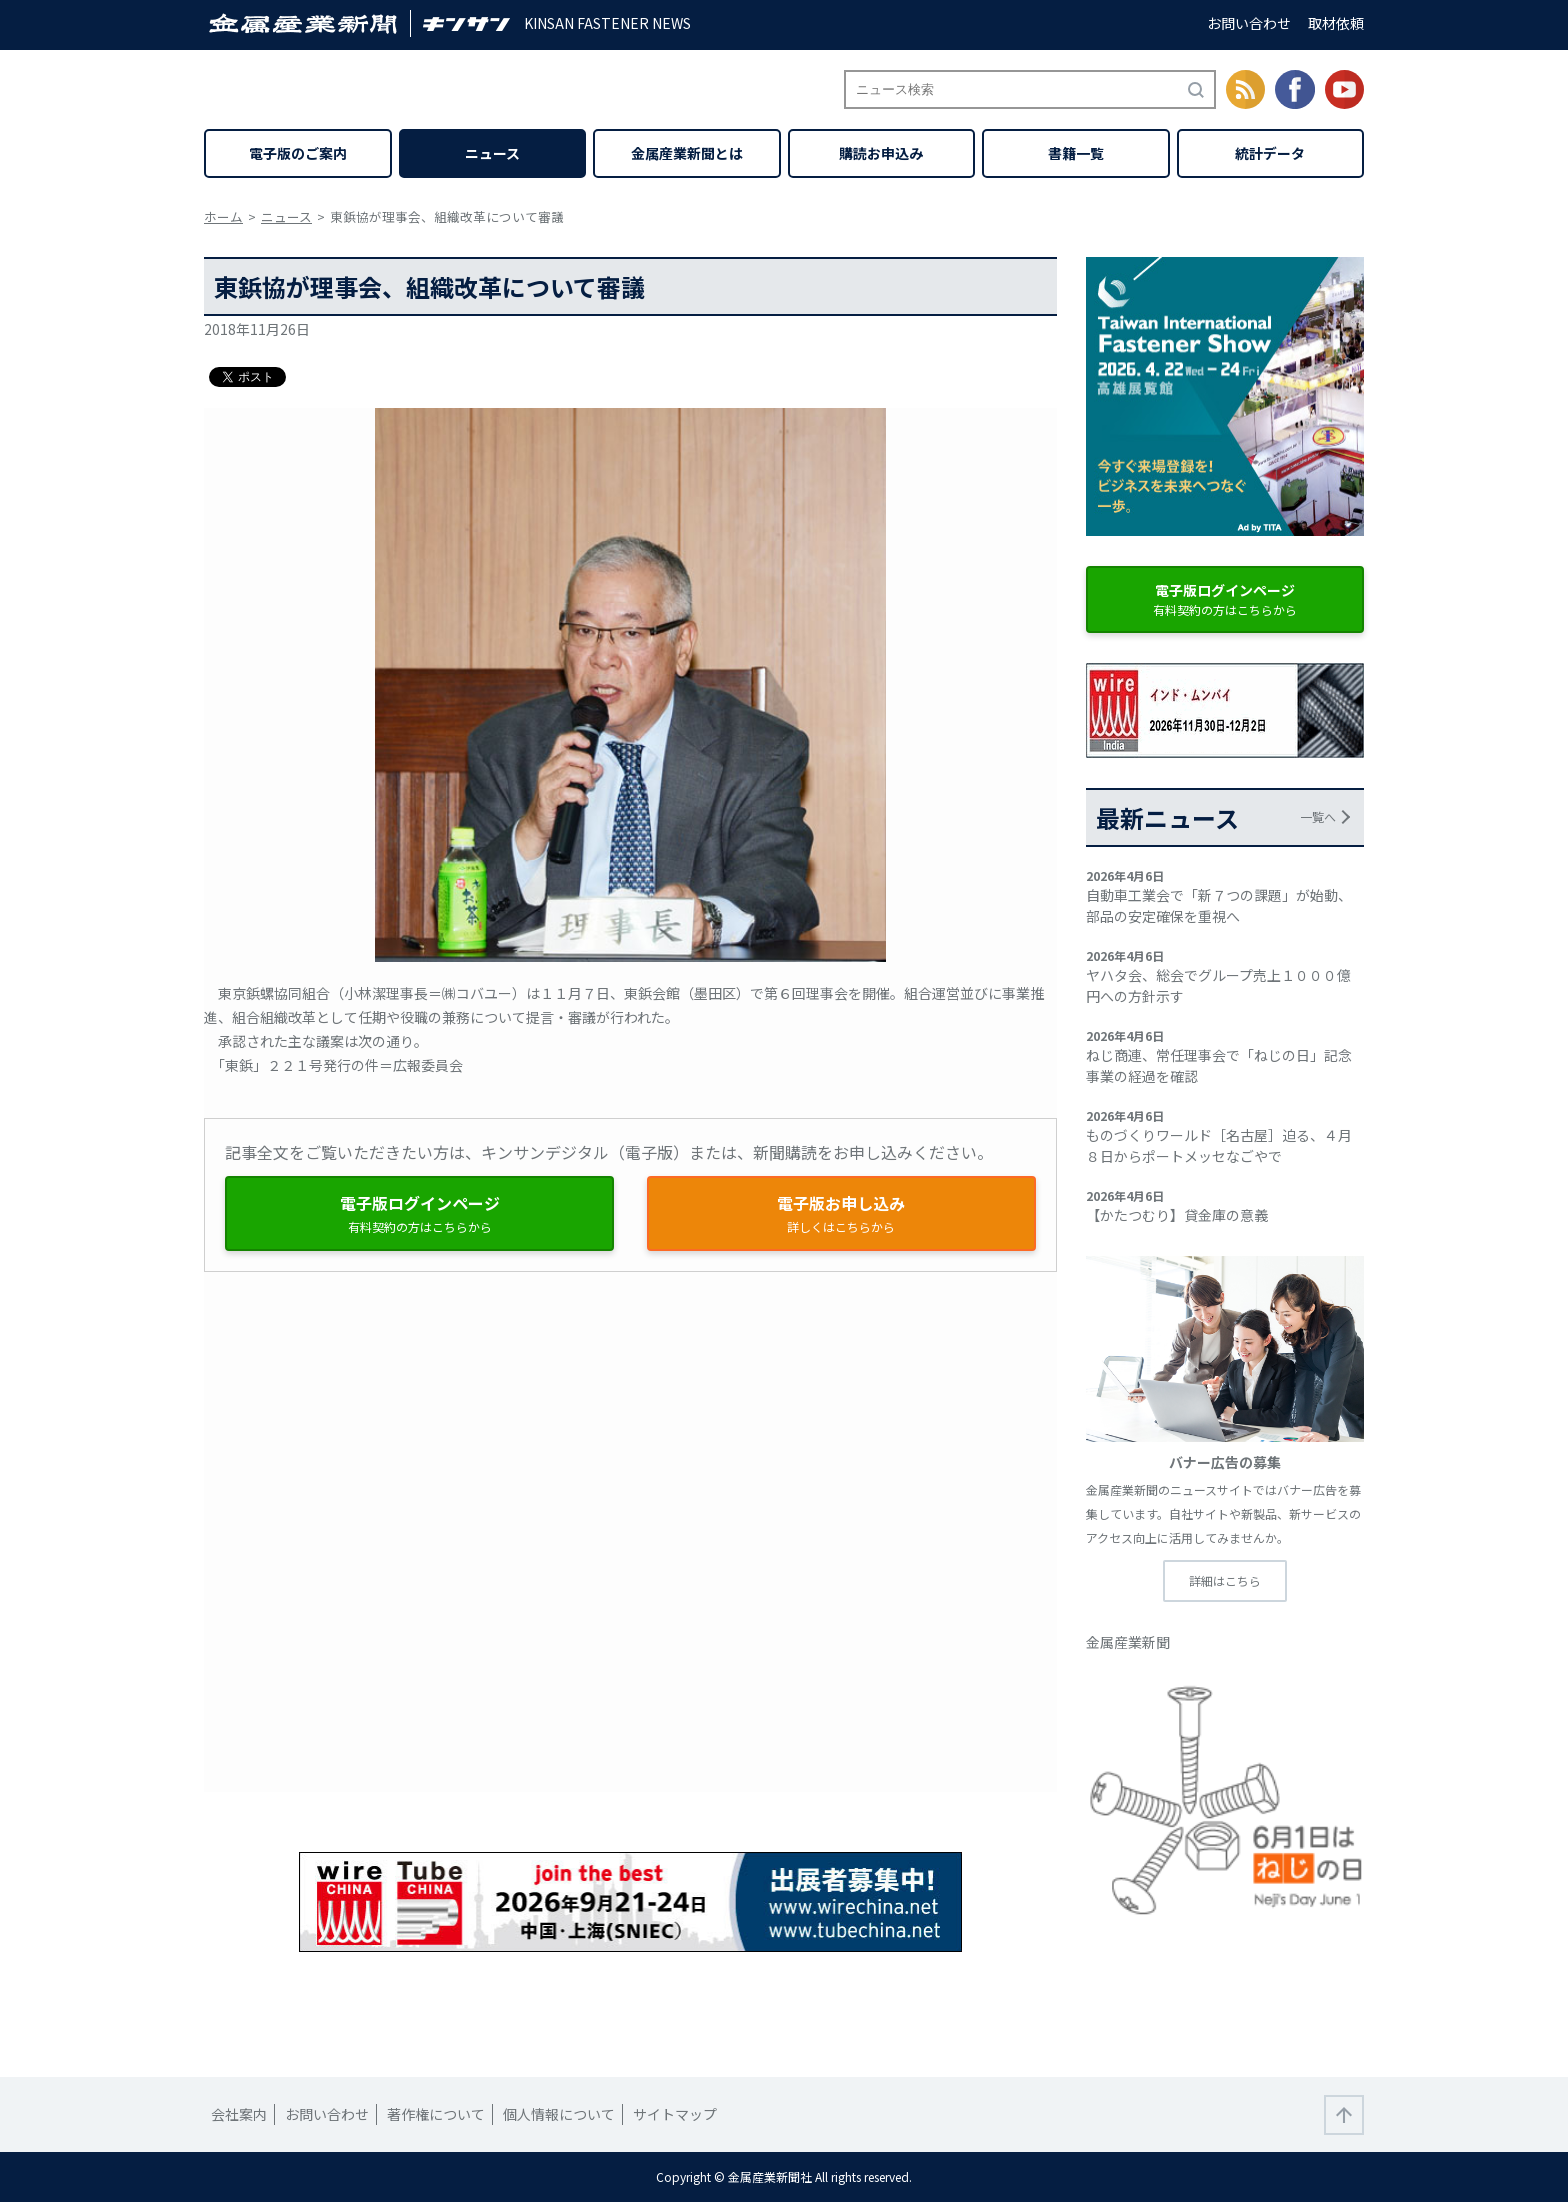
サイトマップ (675, 2114)
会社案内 (239, 2114)
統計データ (1270, 153)
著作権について (436, 2114)
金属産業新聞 (1128, 1642)
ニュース (492, 153)
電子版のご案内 (298, 153)
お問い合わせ (1249, 23)
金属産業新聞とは (687, 153)
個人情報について (559, 2114)
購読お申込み (881, 153)
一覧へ (1318, 816)
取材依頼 (1336, 23)
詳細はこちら (1225, 1580)
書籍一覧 (1076, 153)
